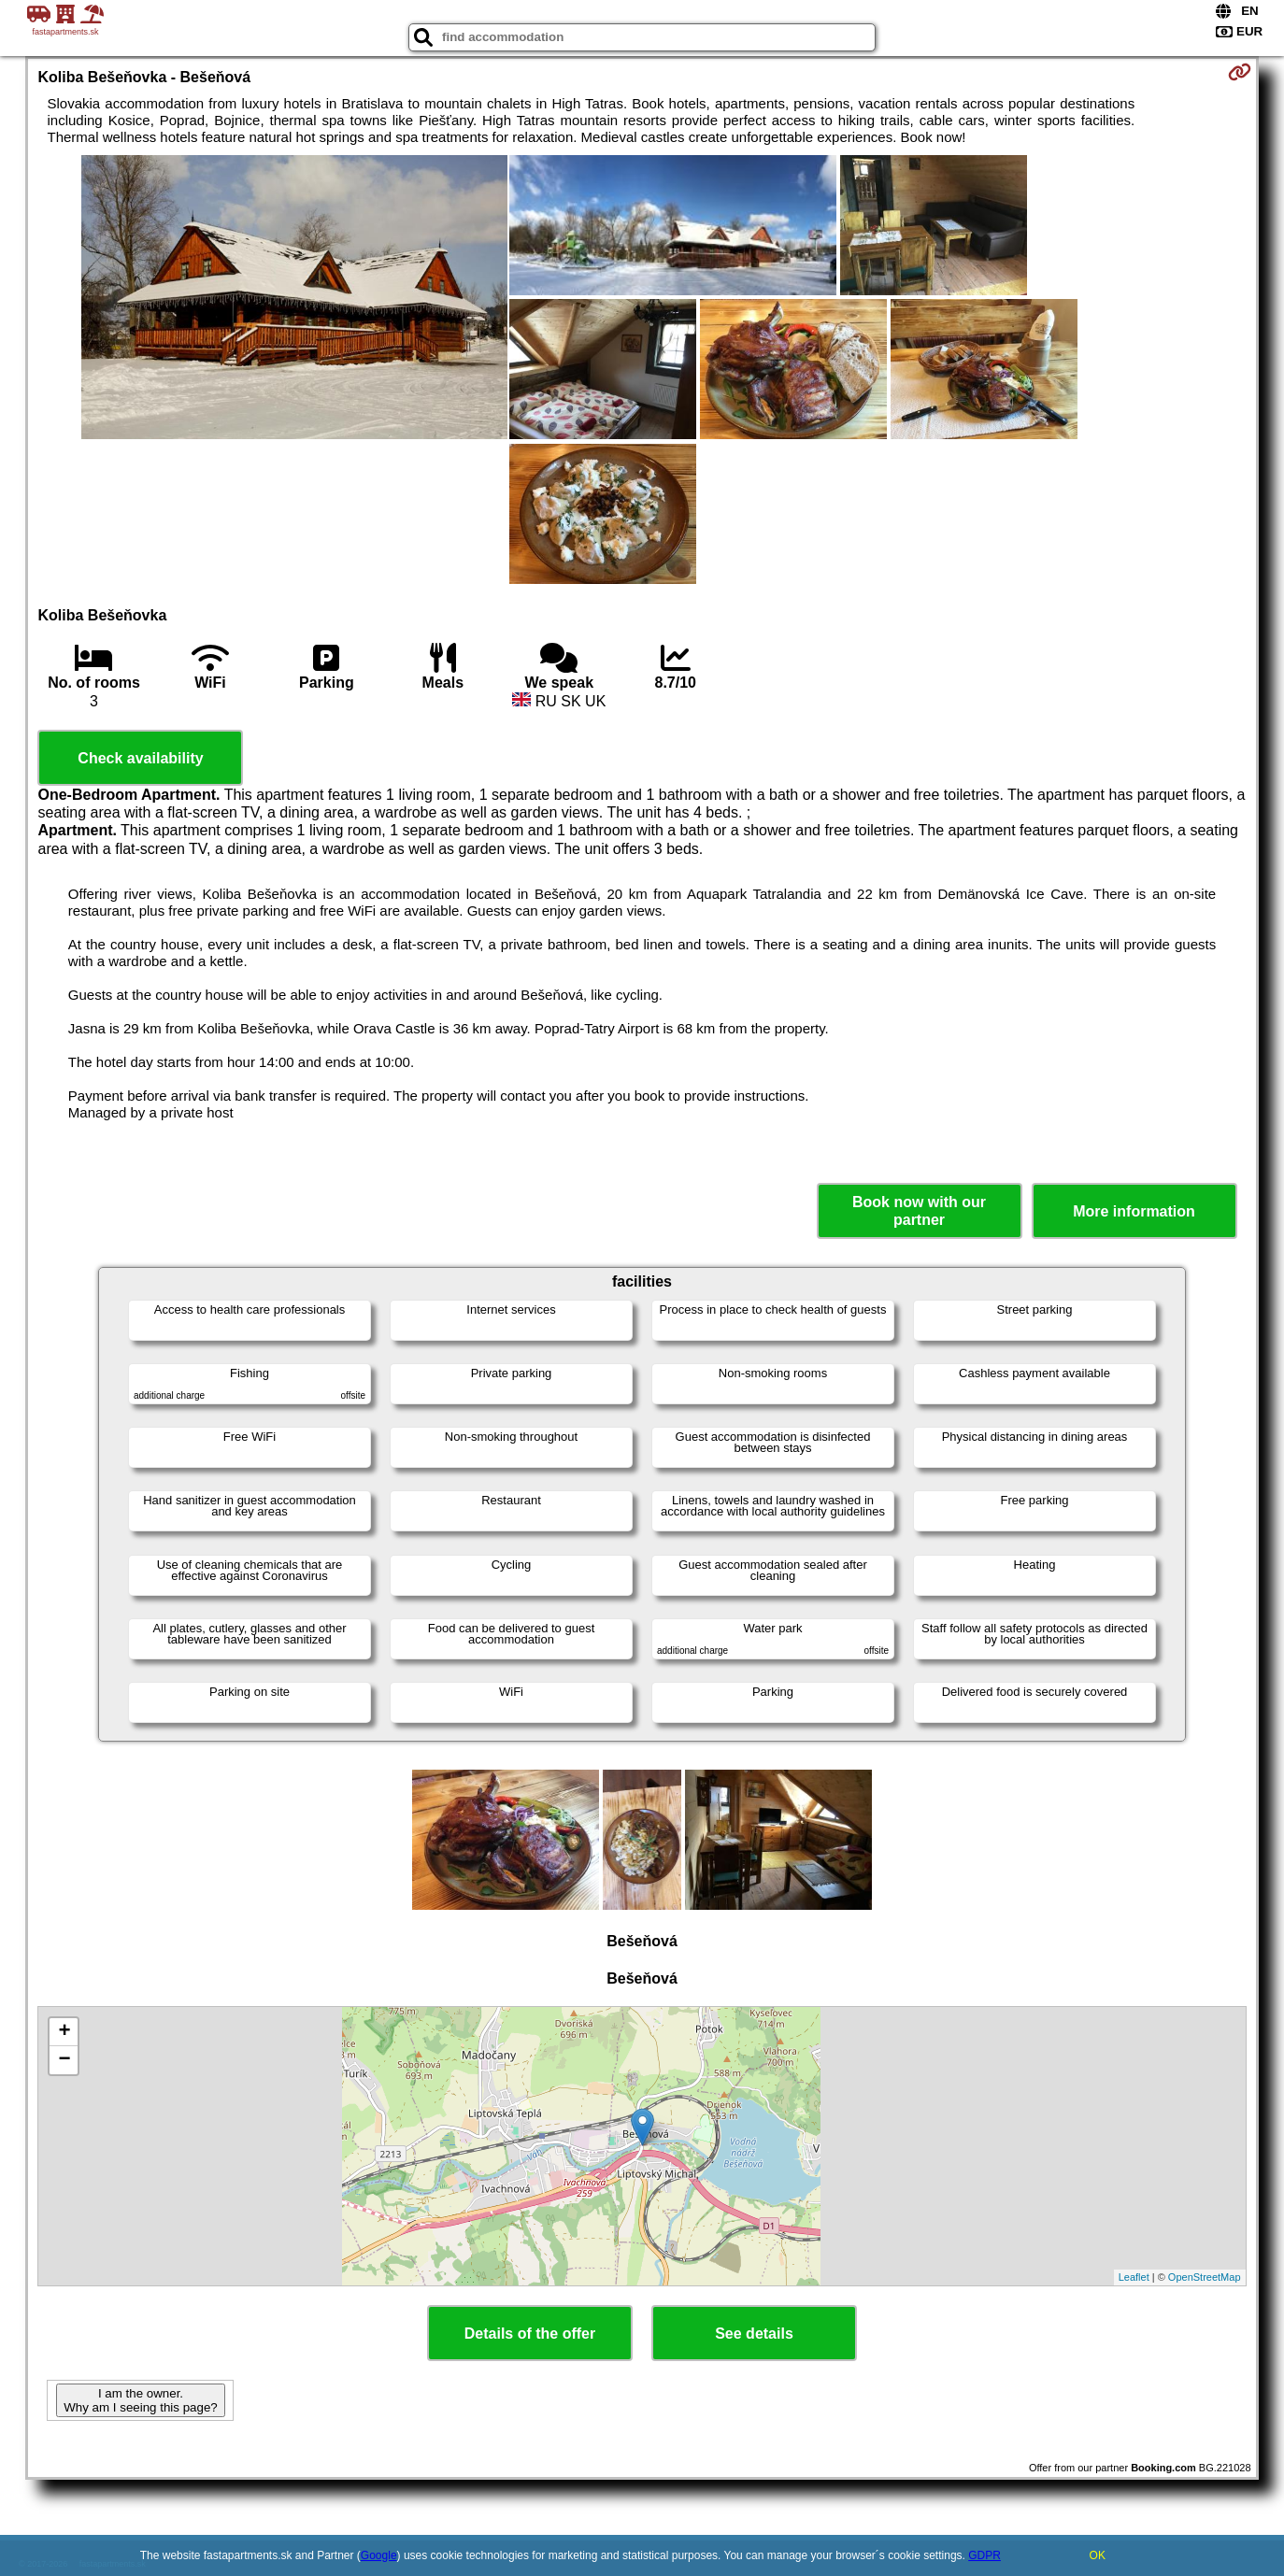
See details (754, 2333)
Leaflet (1134, 2277)
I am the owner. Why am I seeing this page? (140, 2400)
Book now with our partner (919, 1211)
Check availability (140, 758)
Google (379, 2555)
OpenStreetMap (1204, 2277)
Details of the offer (529, 2333)
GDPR (984, 2555)
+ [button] (64, 2032)
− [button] (64, 2060)
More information (1134, 1211)
